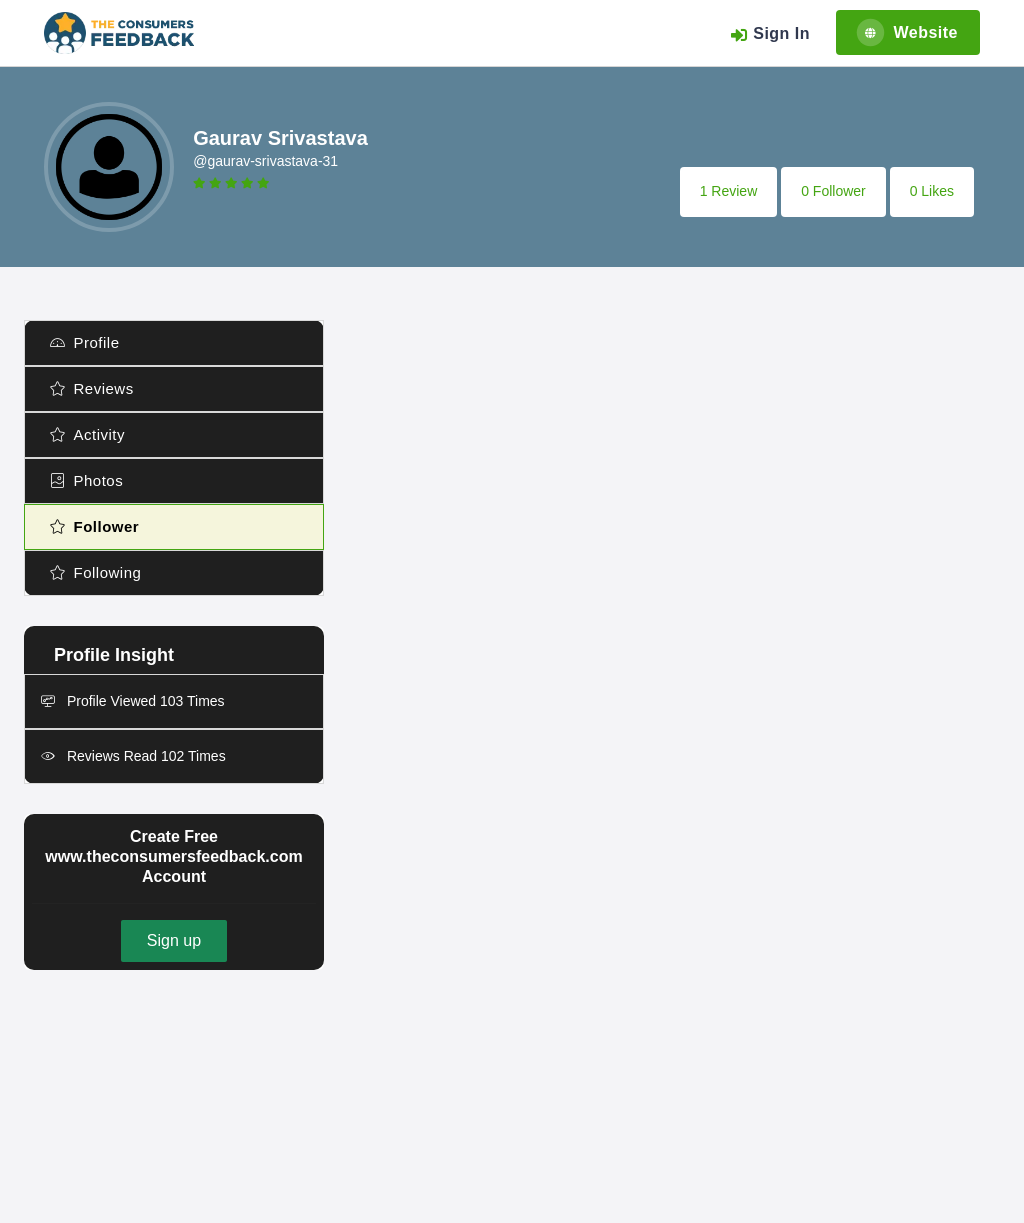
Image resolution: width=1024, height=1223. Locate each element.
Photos (86, 480)
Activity (87, 434)
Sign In (770, 34)
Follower (94, 526)
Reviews (92, 388)
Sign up (174, 940)
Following (95, 572)
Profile (85, 342)
